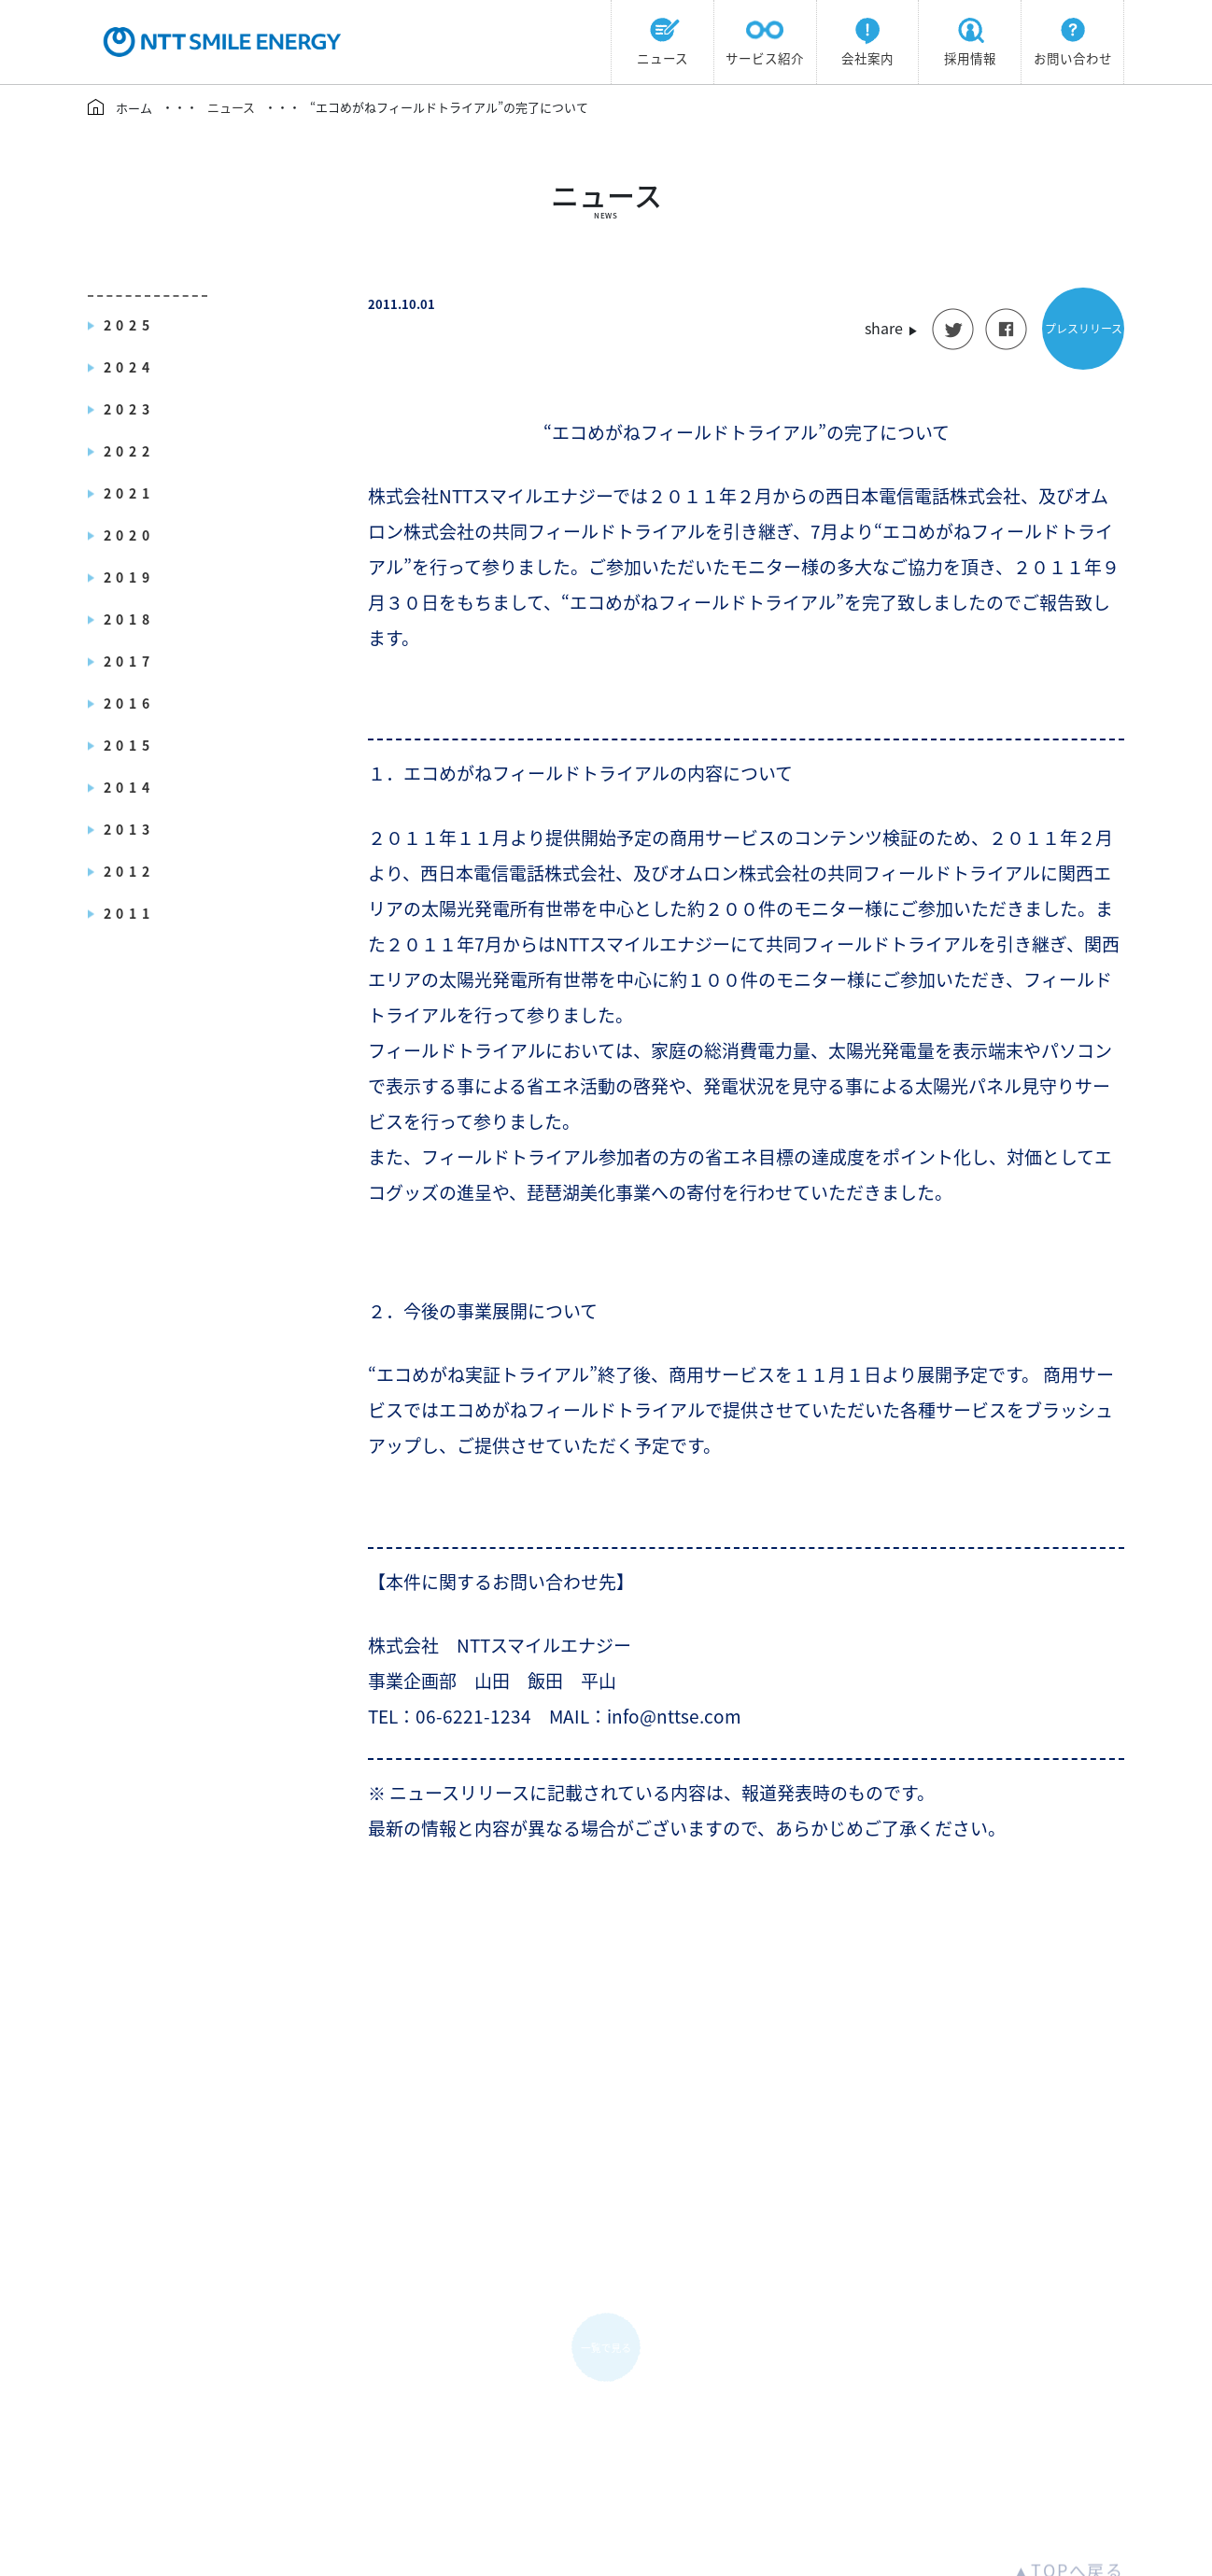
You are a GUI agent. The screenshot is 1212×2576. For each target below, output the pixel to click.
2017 (129, 661)
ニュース (662, 39)
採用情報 (970, 39)
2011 (129, 913)
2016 (129, 703)
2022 (129, 451)
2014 (129, 787)
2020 (129, 535)
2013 (129, 829)
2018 (129, 619)
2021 (129, 493)
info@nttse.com (606, 2479)
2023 (129, 409)
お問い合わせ (1073, 39)
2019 (129, 577)
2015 (129, 745)
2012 (129, 871)
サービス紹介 (765, 39)
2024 (129, 367)
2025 (129, 325)
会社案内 (867, 39)
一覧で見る (606, 2156)
